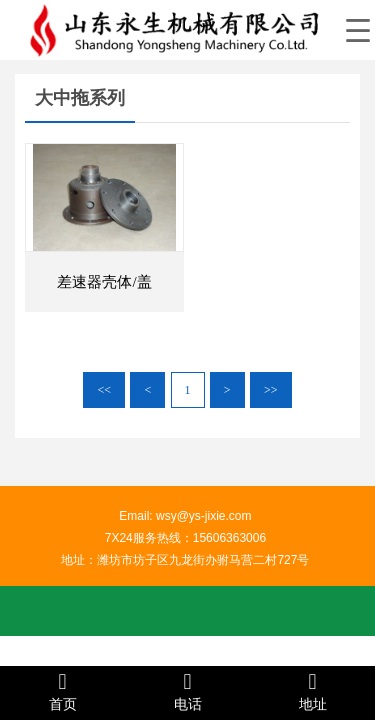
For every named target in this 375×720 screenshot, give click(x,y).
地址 (312, 691)
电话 (187, 691)
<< (104, 390)
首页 (62, 691)
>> (271, 390)
